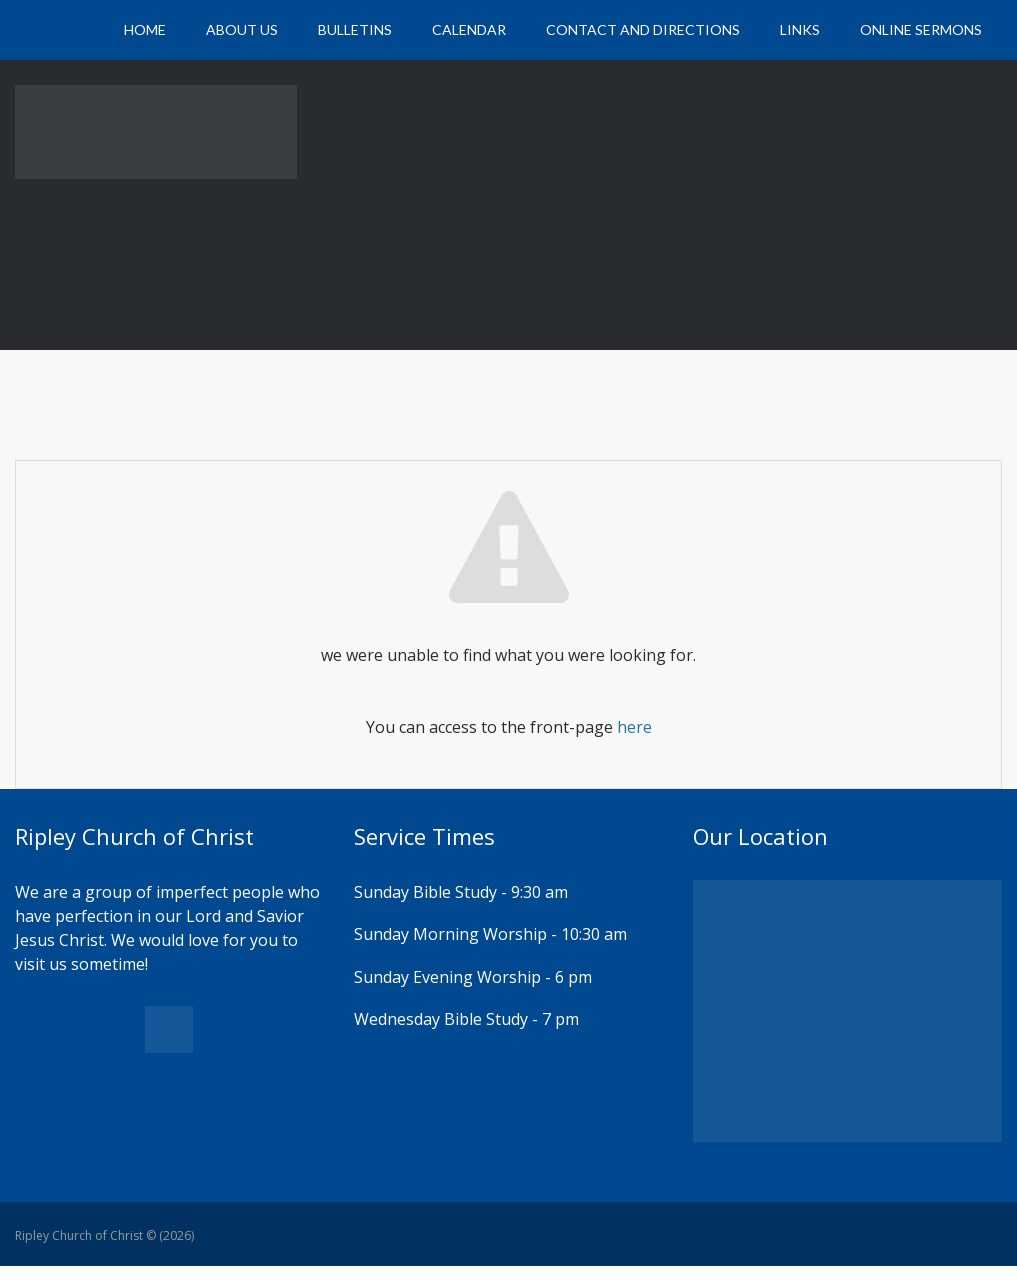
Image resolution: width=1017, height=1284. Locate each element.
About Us (242, 29)
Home (145, 29)
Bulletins (355, 29)
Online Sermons (921, 29)
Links (800, 29)
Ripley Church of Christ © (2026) (104, 1235)
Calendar (469, 29)
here (634, 727)
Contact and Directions (643, 29)
